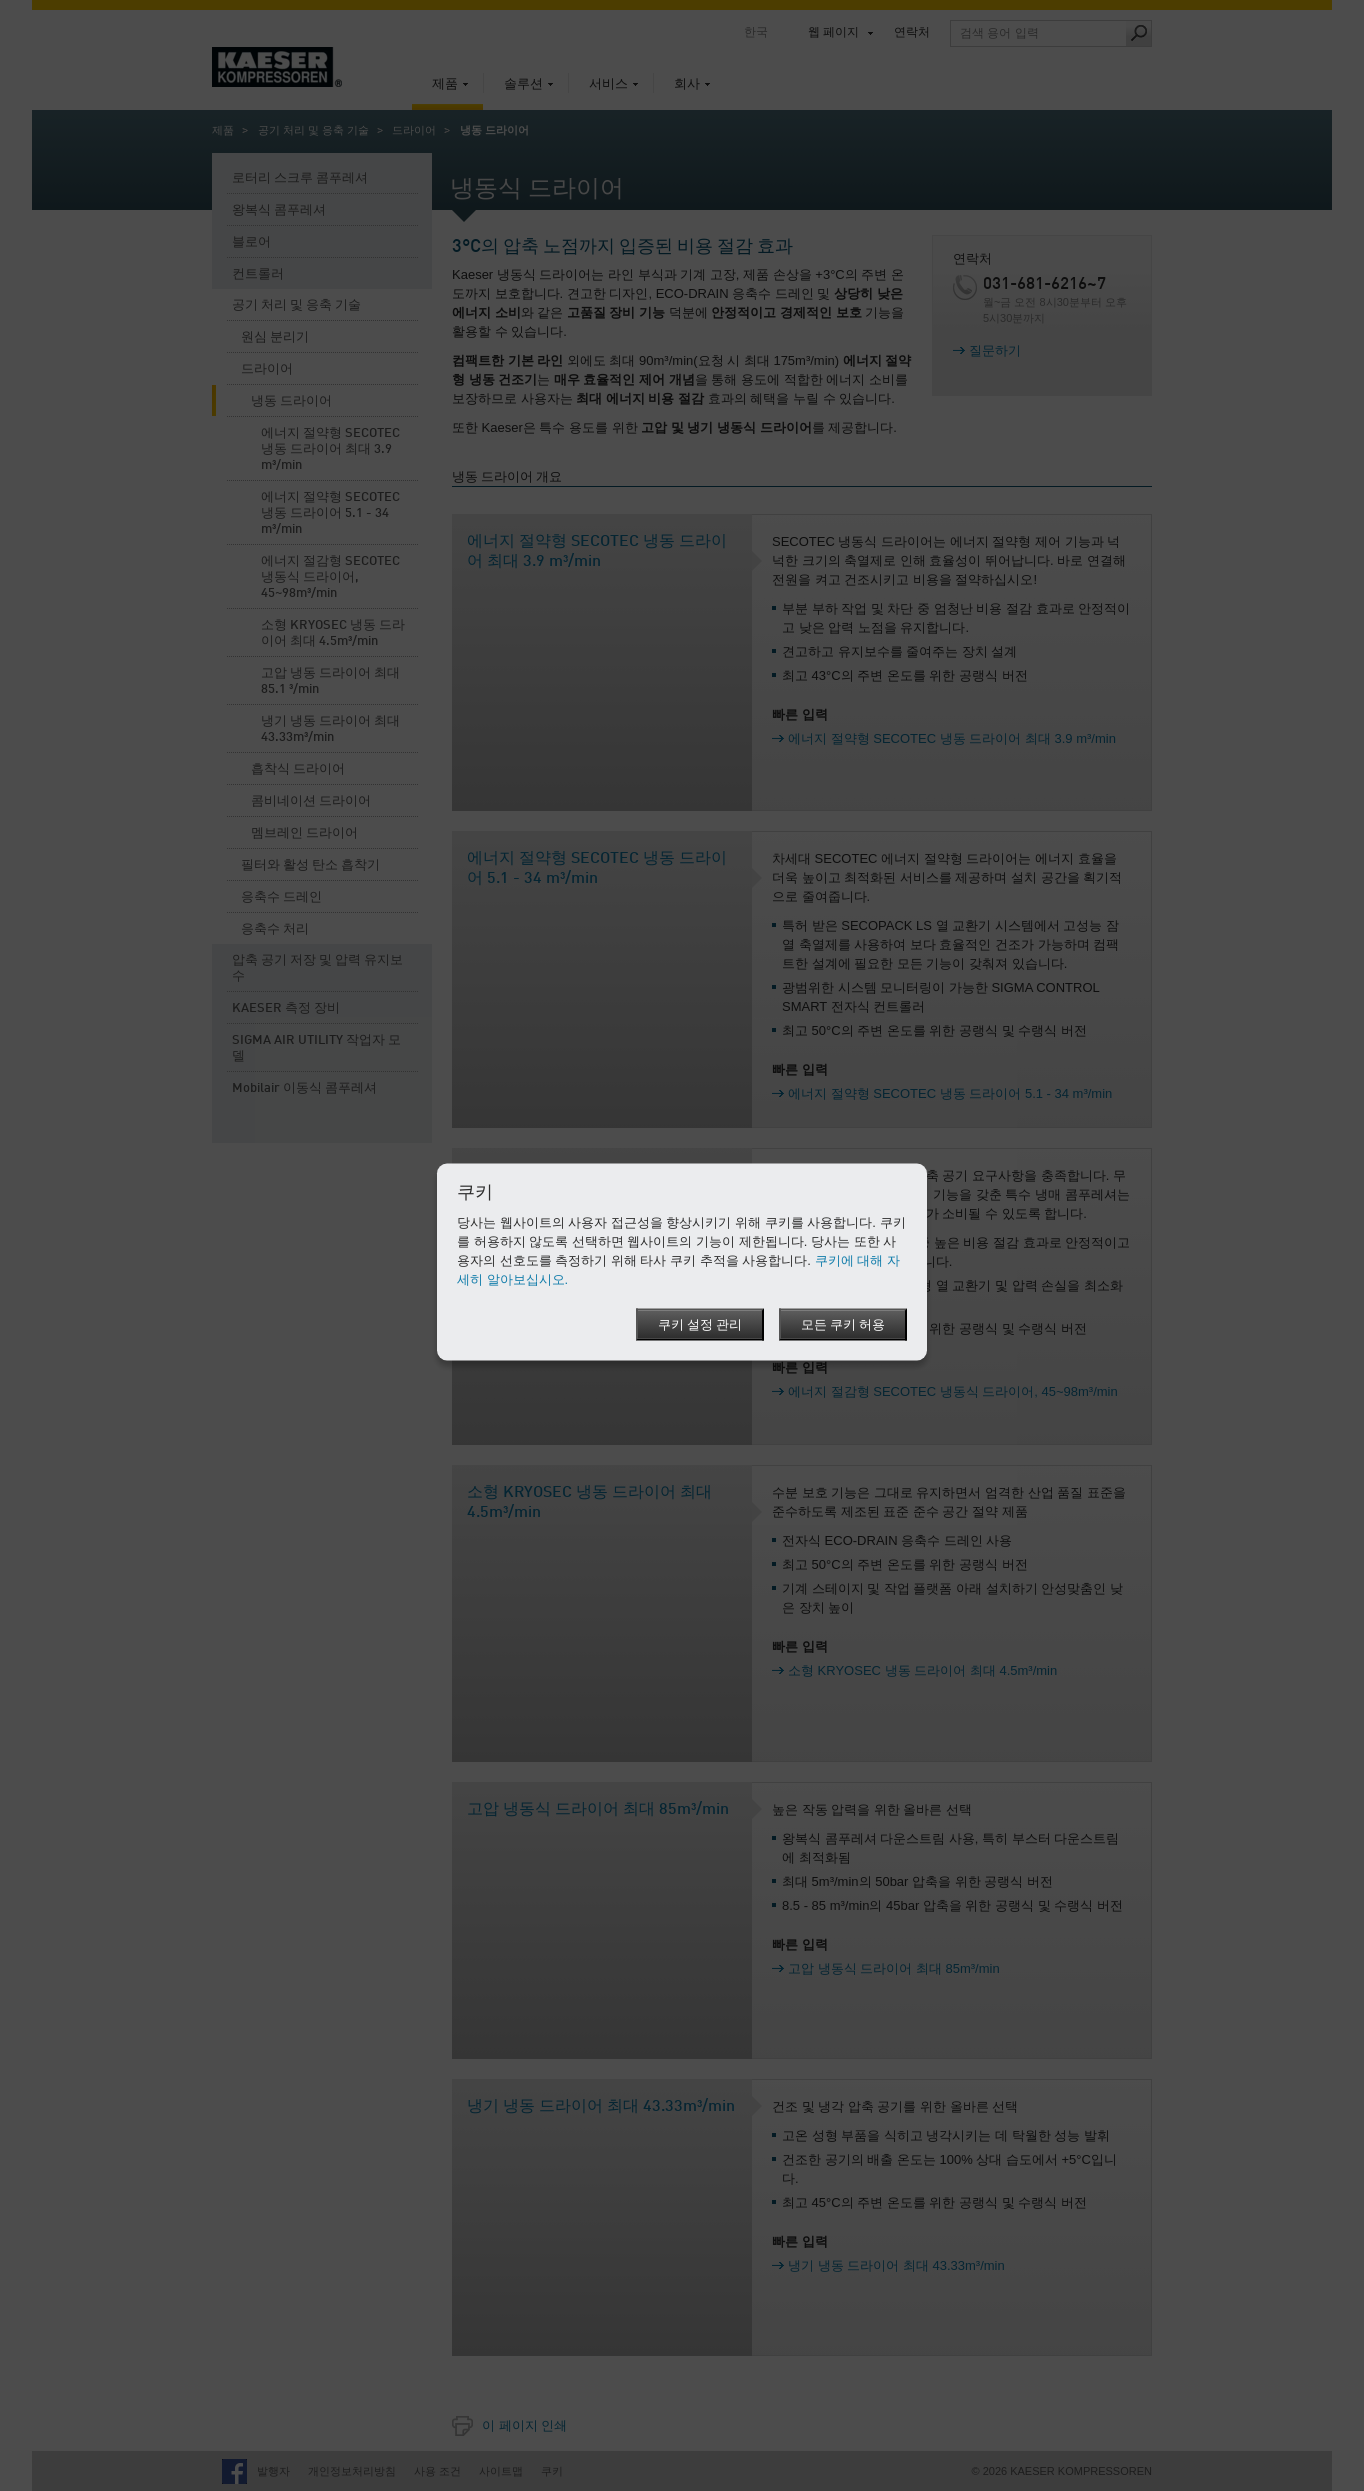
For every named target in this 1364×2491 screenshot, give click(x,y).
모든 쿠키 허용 (843, 1324)
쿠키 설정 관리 (700, 1324)
